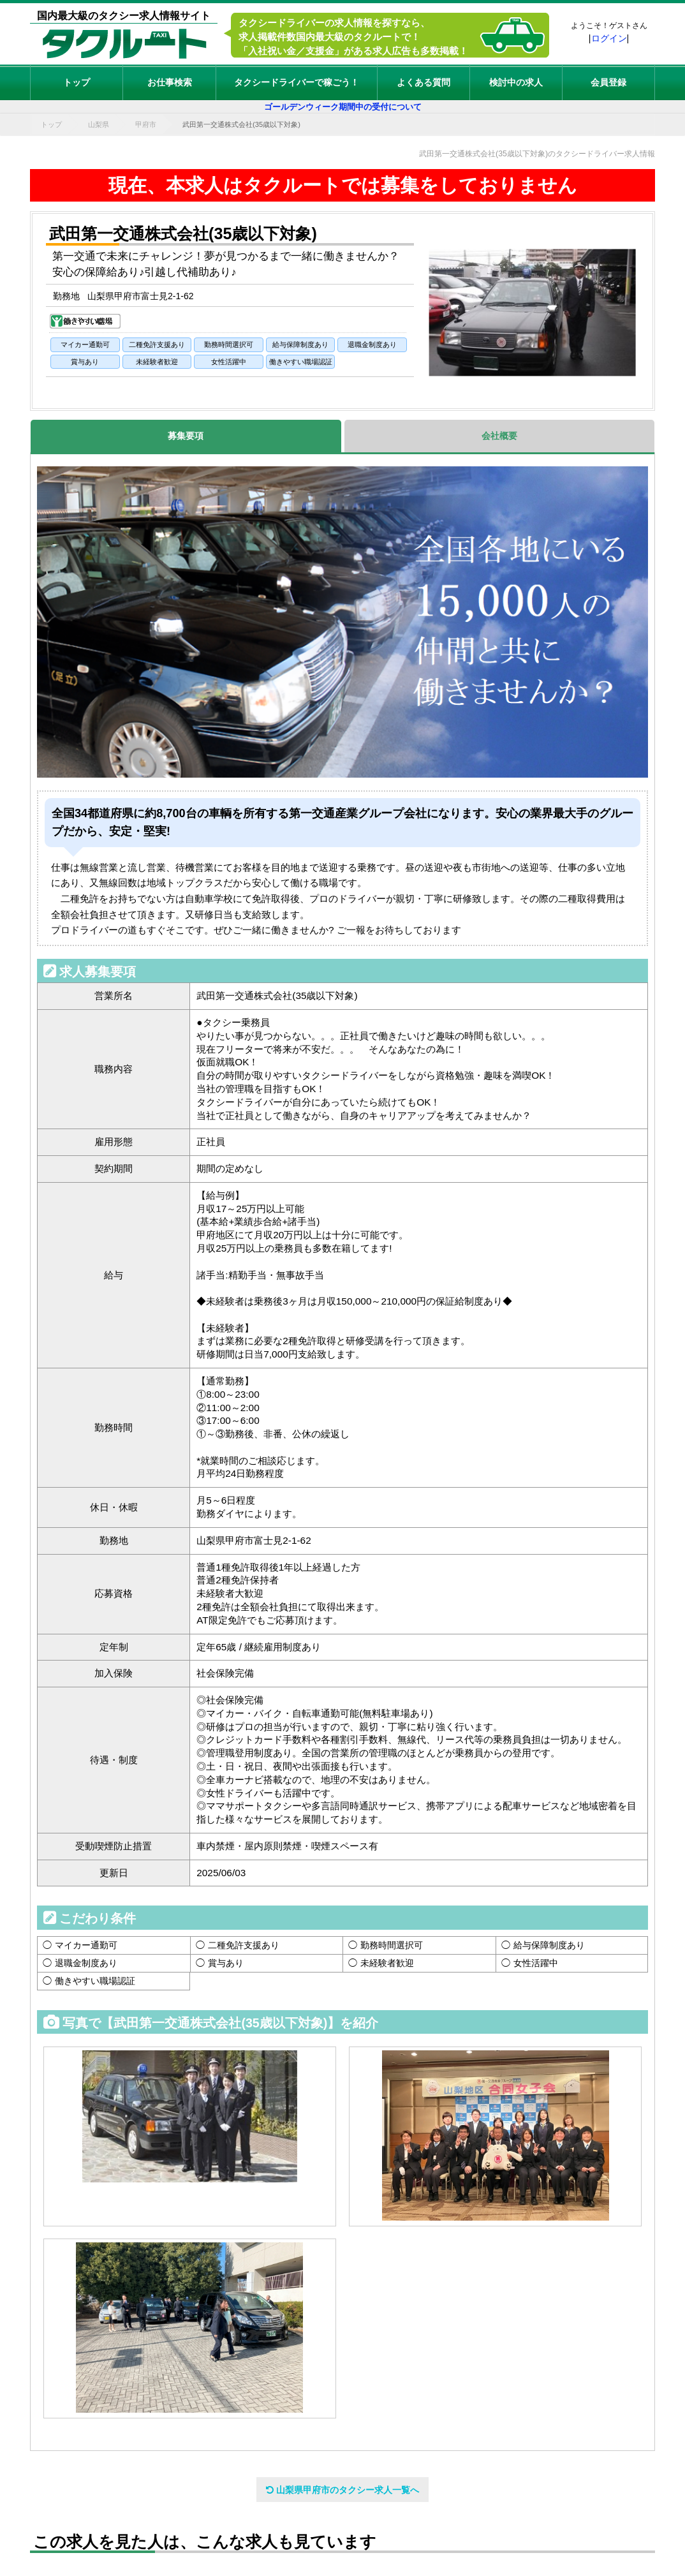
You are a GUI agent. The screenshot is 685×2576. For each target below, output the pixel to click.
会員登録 (608, 82)
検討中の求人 (516, 82)
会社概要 (499, 436)
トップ (76, 82)
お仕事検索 (169, 82)
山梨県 (98, 124)
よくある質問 (423, 82)
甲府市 (145, 124)
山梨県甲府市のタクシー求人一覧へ (342, 2490)
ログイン (609, 38)
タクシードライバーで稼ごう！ (296, 82)
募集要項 (185, 436)
